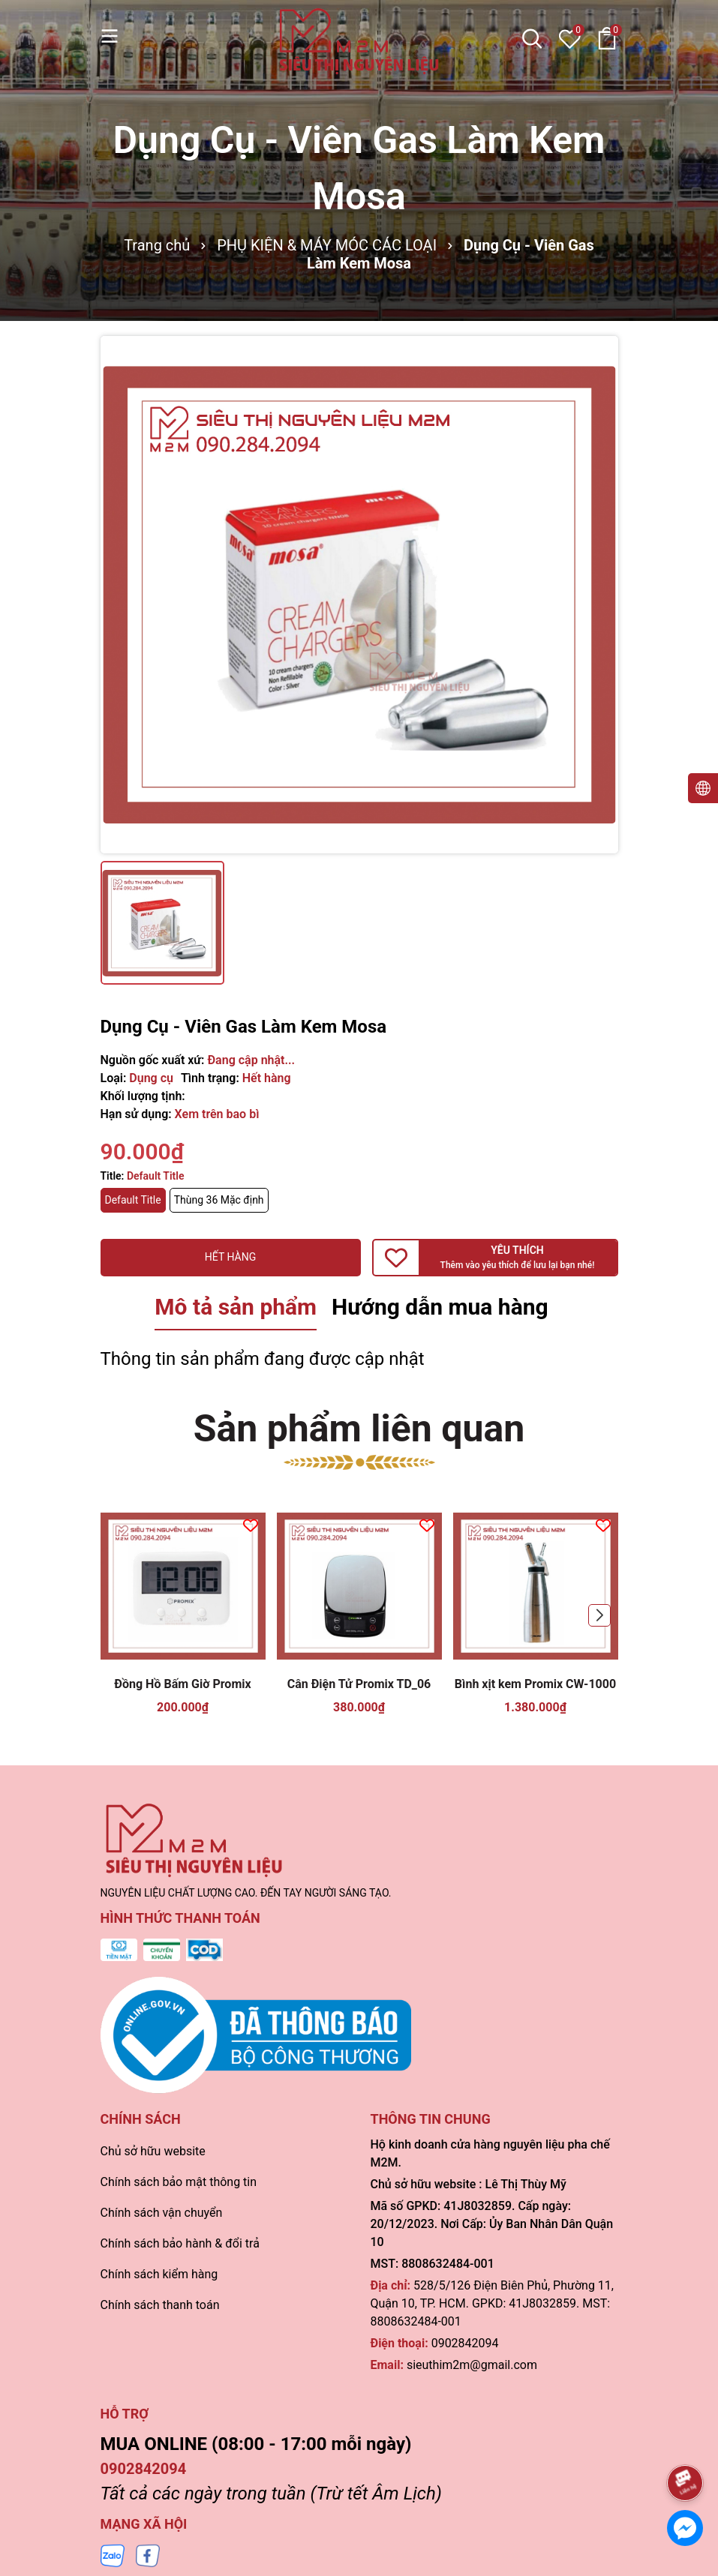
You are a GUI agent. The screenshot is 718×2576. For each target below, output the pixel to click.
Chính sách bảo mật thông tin (179, 2182)
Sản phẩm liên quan (359, 1428)
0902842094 (465, 2343)
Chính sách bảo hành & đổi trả (180, 2243)
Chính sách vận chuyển (162, 2213)
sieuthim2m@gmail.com (472, 2365)
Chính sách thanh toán (160, 2305)
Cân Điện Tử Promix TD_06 (359, 1684)
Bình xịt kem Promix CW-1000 (535, 1684)
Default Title (133, 1200)
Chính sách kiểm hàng (159, 2274)
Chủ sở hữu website (153, 2151)
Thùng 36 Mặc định (219, 1200)
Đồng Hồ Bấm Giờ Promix (182, 1684)
